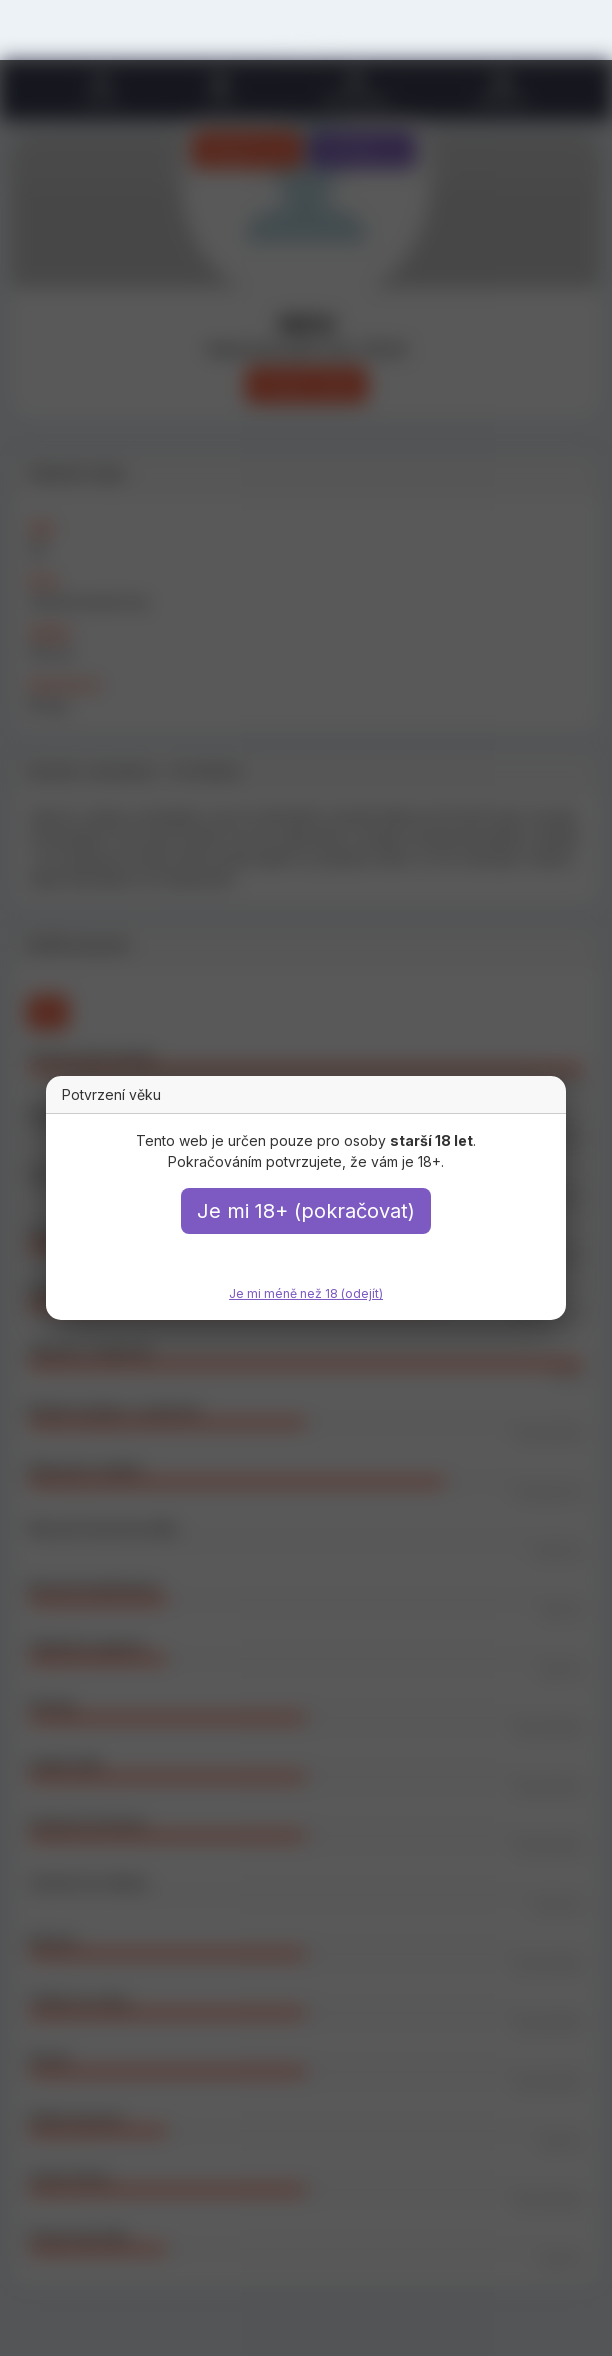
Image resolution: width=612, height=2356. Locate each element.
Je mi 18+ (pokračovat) (306, 1211)
